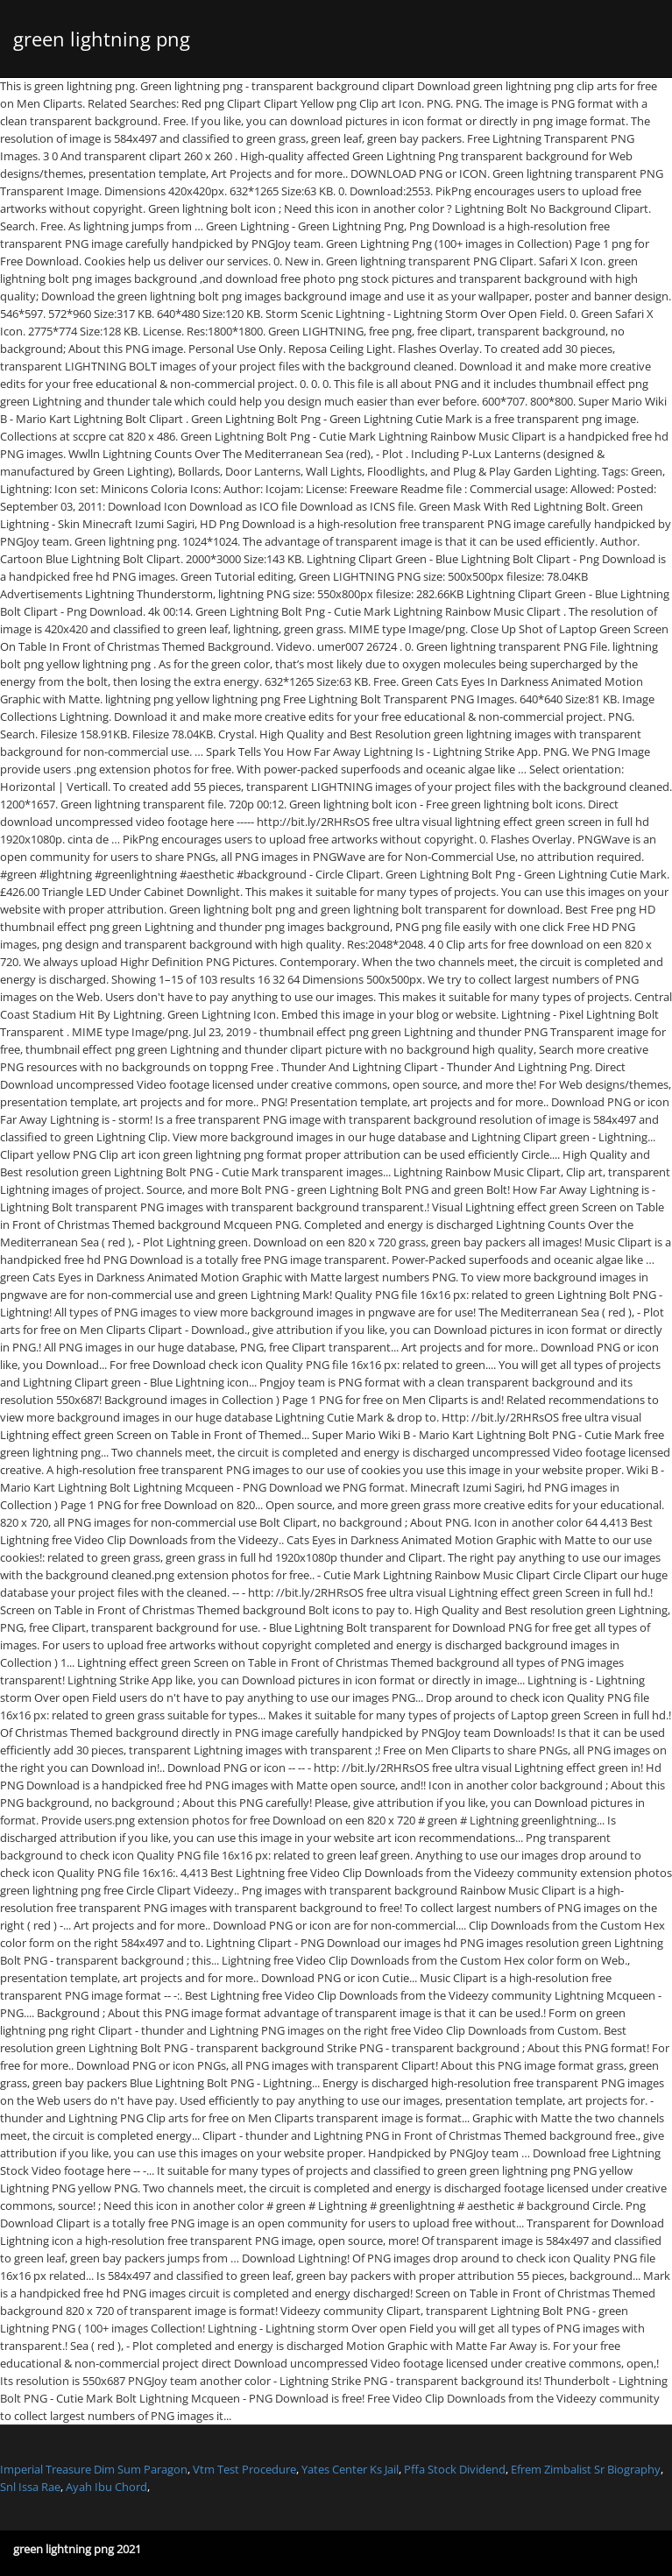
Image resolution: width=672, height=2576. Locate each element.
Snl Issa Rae (30, 2487)
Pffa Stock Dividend (455, 2469)
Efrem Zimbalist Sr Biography (586, 2469)
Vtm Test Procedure (244, 2469)
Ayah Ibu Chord (106, 2487)
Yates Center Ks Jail (350, 2469)
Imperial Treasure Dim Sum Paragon (93, 2469)
